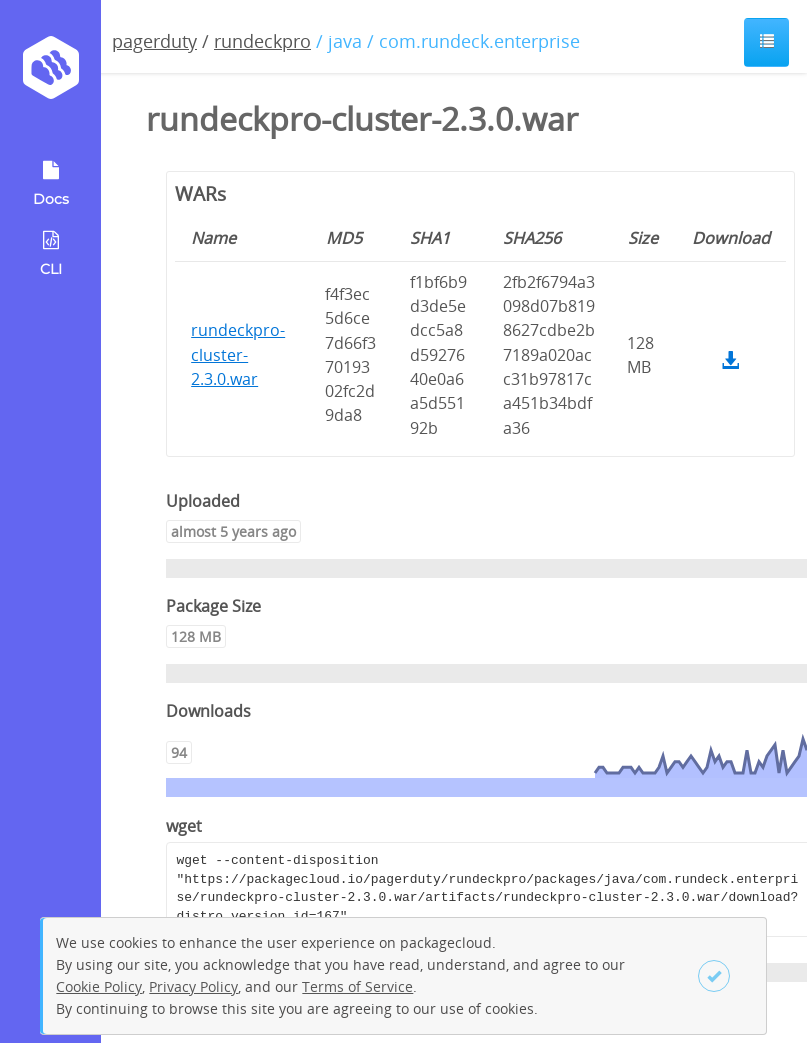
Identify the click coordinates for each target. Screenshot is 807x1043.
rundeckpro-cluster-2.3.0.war (238, 354)
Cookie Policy (99, 986)
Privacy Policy (193, 986)
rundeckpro (262, 41)
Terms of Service (357, 986)
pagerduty (154, 41)
